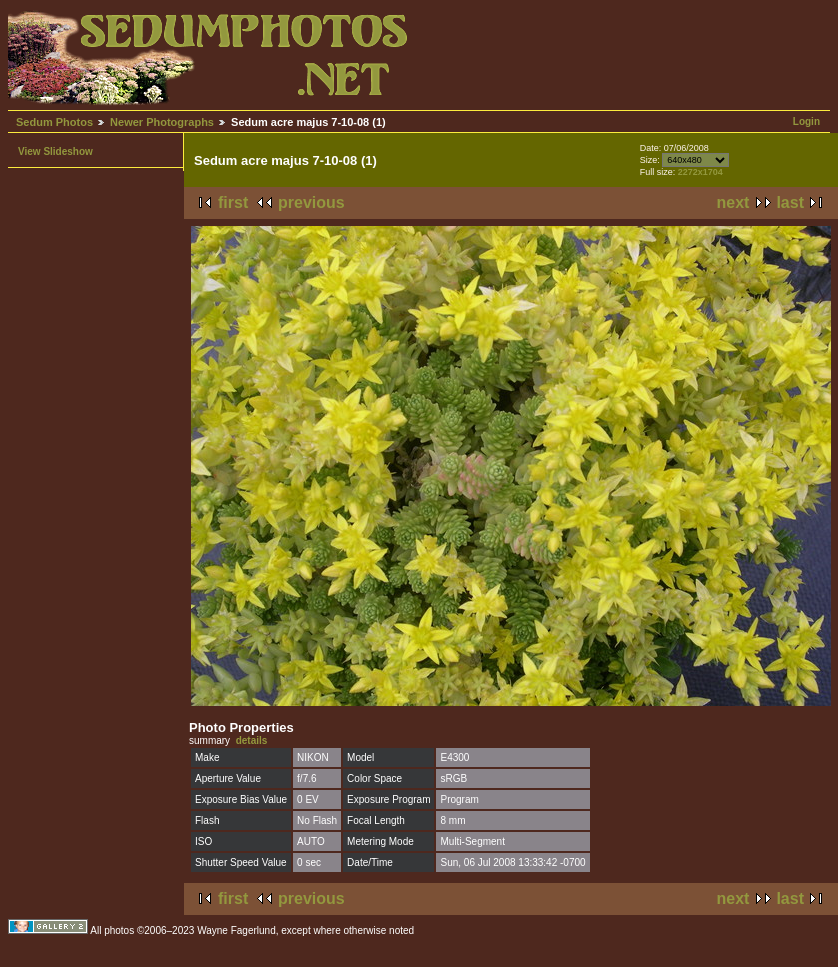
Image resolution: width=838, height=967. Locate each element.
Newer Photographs (162, 122)
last (790, 202)
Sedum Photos (54, 122)
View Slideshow (55, 151)
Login (806, 121)
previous (311, 202)
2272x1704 (700, 172)
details (252, 740)
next (733, 202)
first (233, 202)
